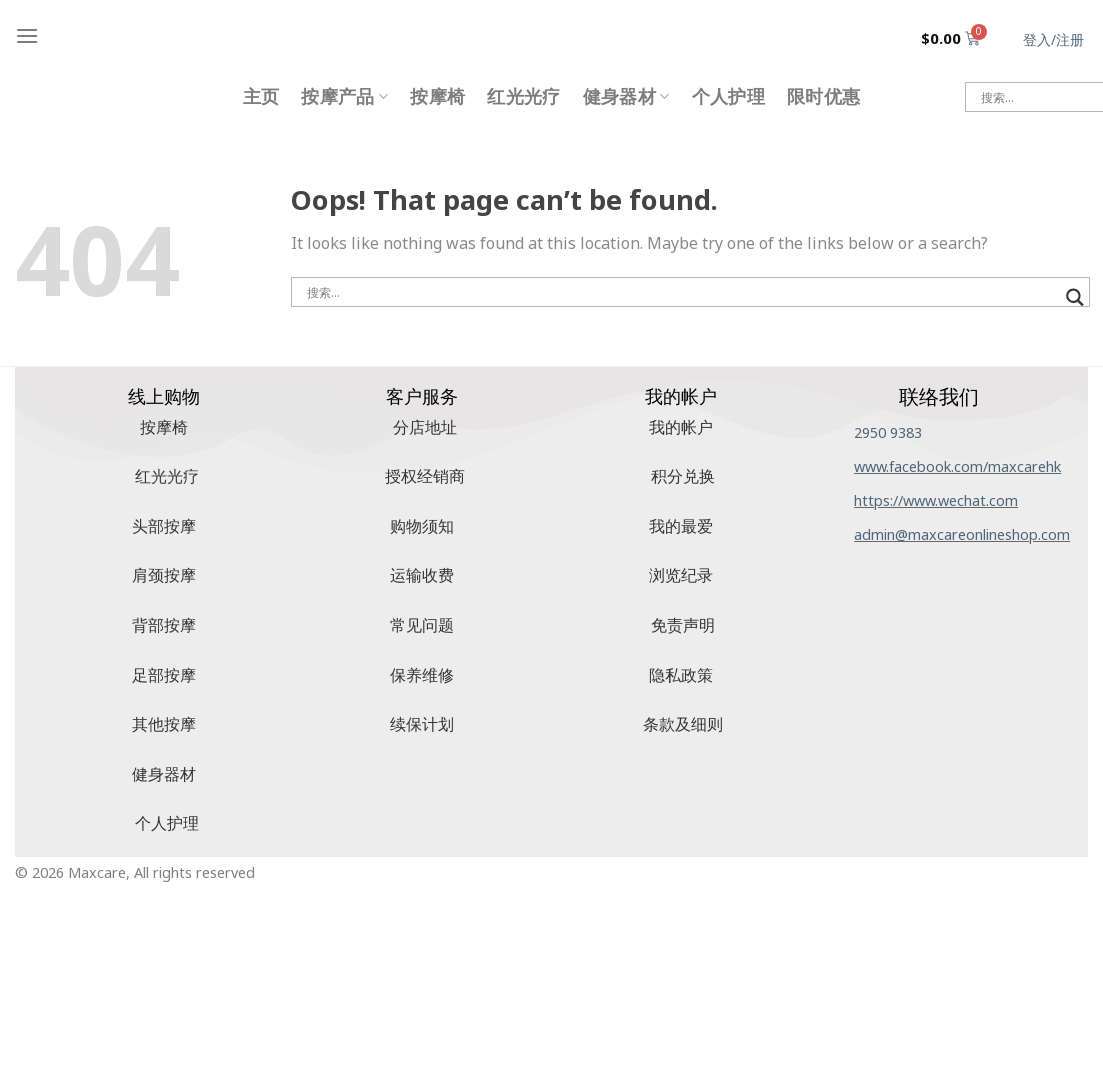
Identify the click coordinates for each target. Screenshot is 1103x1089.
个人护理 (728, 96)
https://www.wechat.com (936, 500)
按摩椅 (437, 96)
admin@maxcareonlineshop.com (962, 534)
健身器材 (626, 96)
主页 (261, 96)
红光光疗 (523, 96)
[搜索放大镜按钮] (1075, 297)
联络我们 (939, 396)
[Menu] (27, 35)
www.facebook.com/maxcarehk (957, 466)
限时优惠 (823, 96)
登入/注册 (1053, 39)
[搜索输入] (681, 292)
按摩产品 (344, 96)
